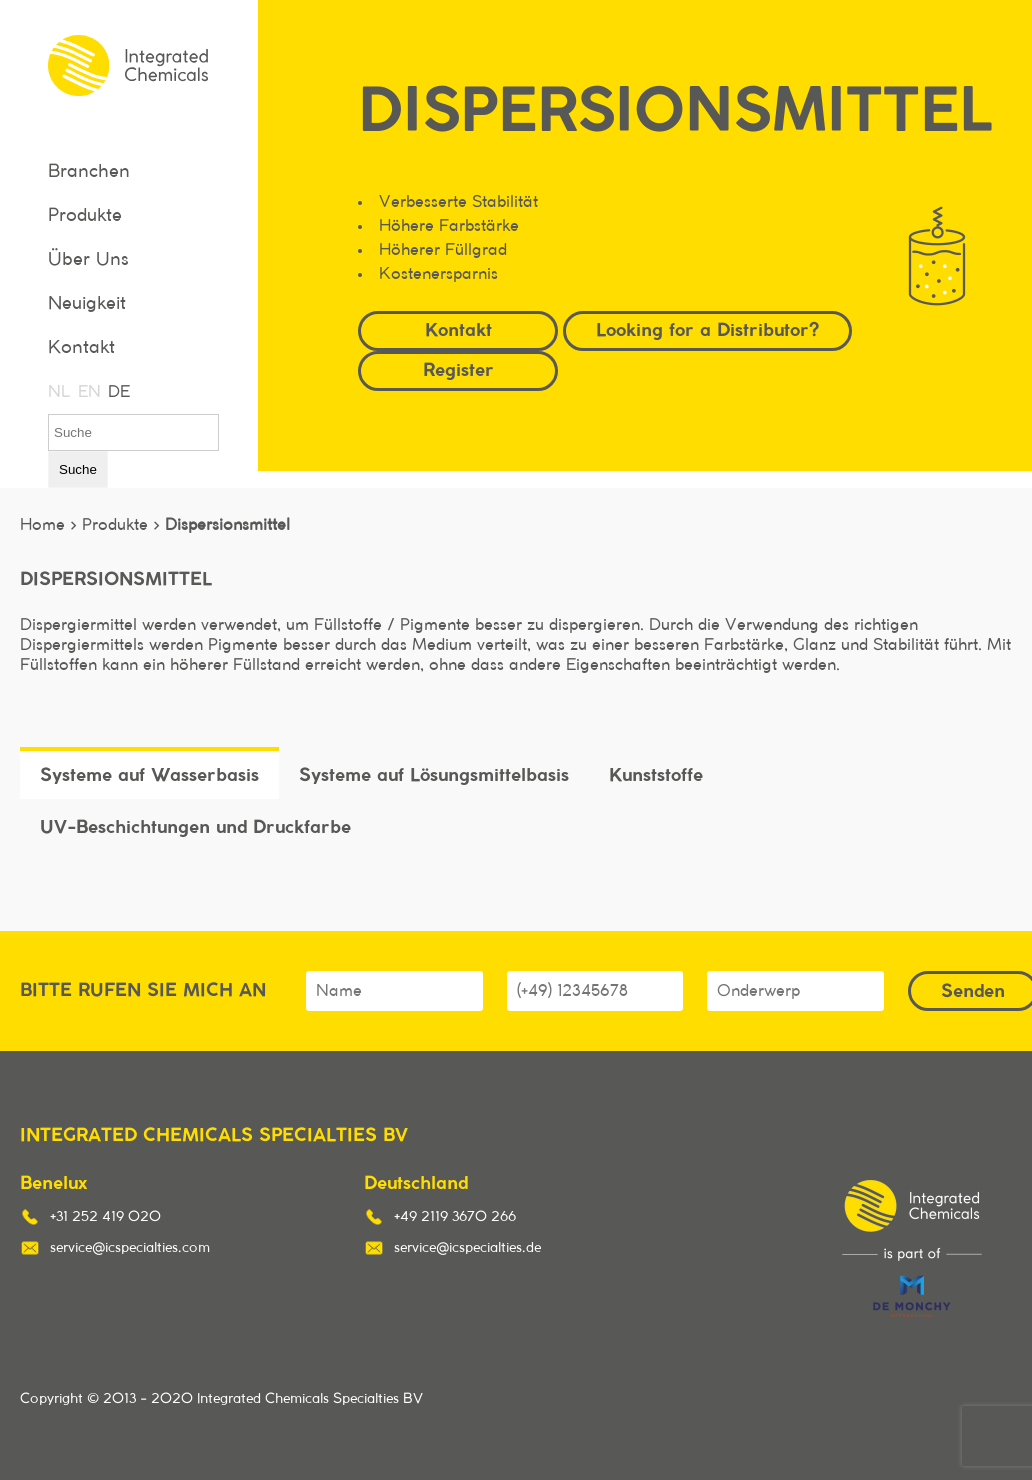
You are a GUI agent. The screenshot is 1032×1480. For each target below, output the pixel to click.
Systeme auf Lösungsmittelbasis (434, 774)
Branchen (89, 172)
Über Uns (88, 260)
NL (58, 392)
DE (118, 392)
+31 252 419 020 (105, 1217)
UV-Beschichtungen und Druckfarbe (195, 826)
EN (88, 392)
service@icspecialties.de (467, 1248)
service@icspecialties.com (130, 1248)
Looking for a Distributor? (707, 329)
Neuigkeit (87, 304)
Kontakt (81, 348)
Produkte (85, 216)
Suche (78, 469)
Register (458, 369)
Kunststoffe (656, 774)
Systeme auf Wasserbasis (149, 774)
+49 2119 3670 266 (455, 1217)
